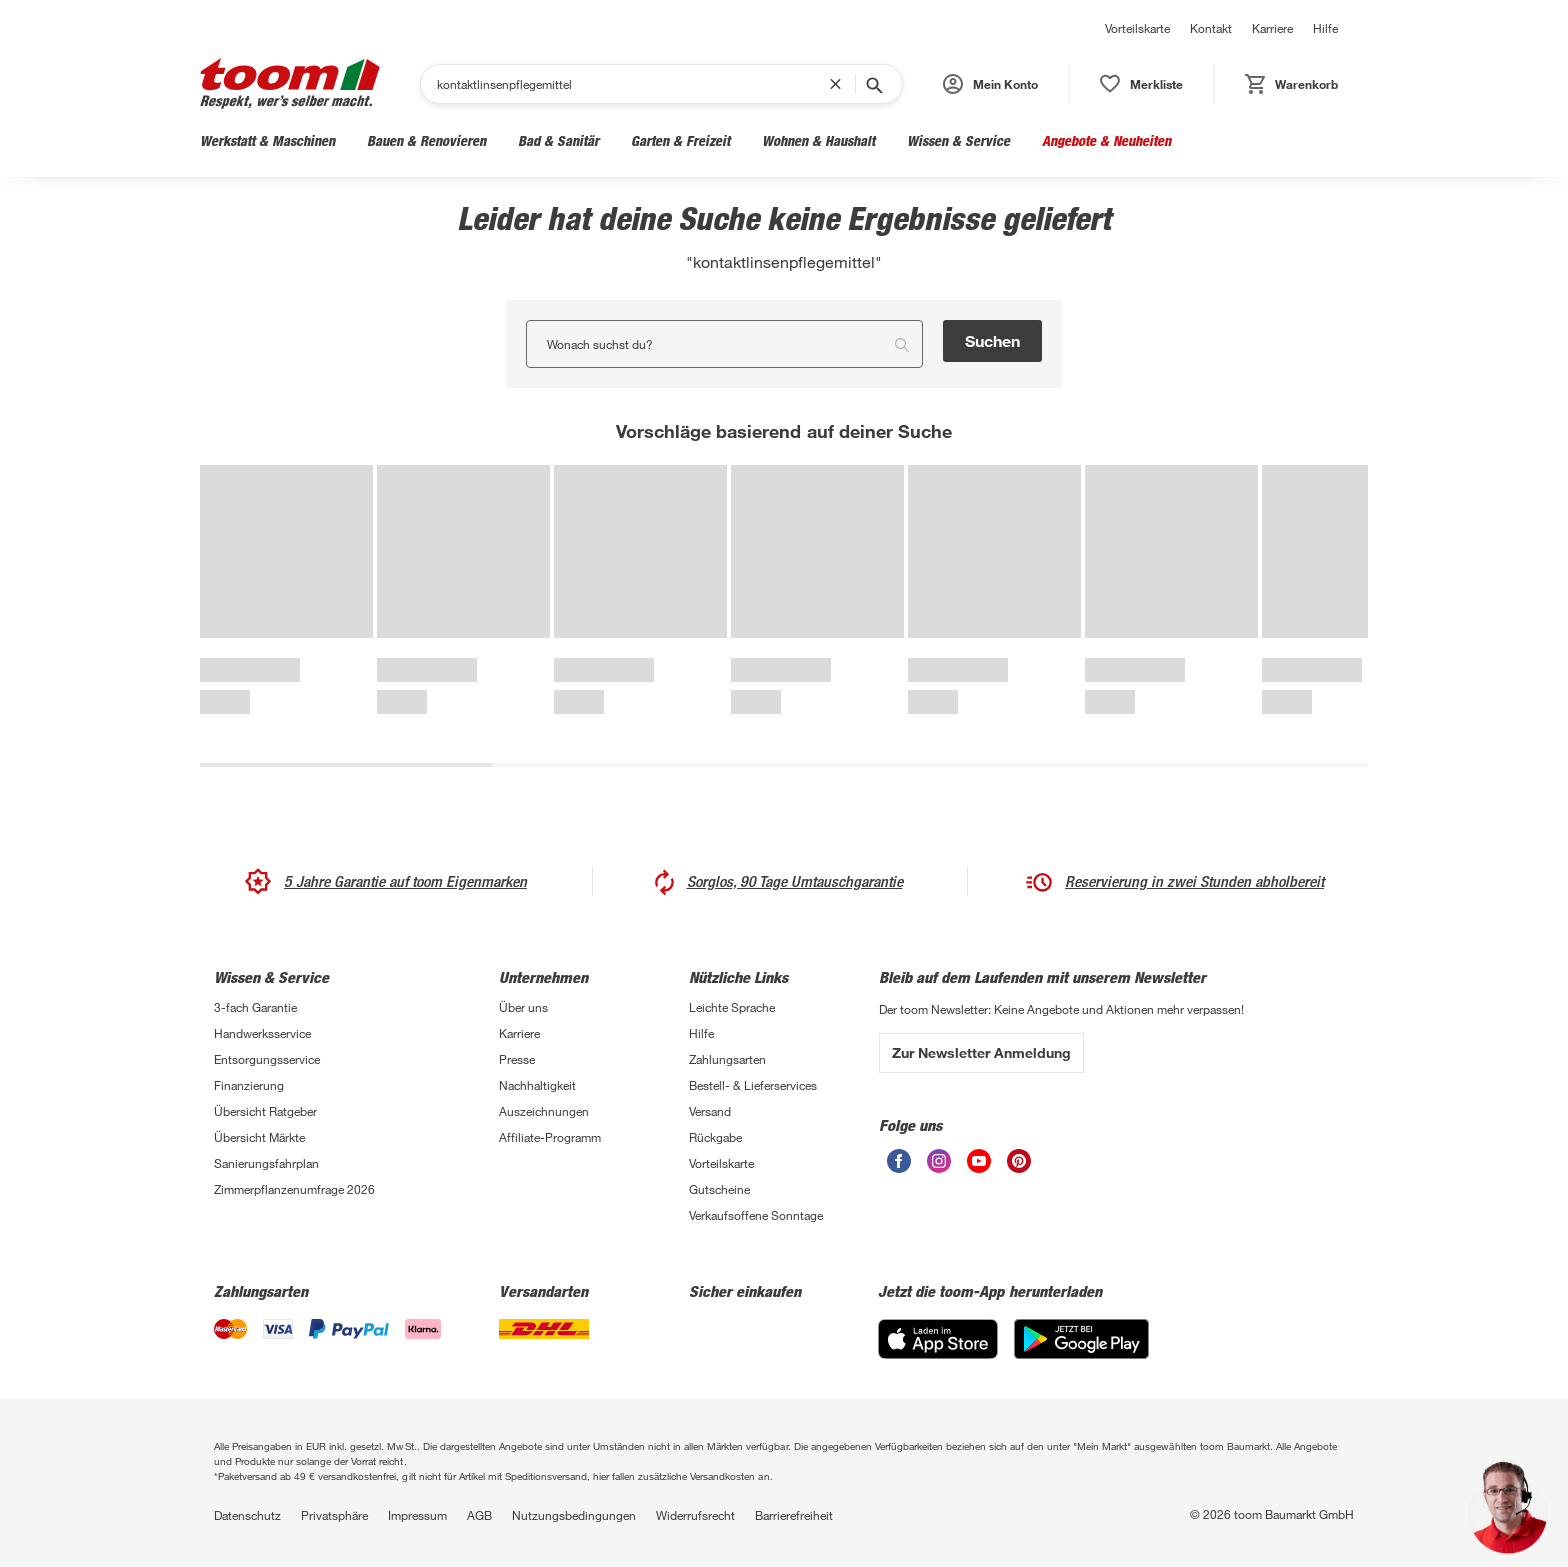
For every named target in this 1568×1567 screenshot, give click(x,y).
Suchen (992, 340)
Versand (710, 1111)
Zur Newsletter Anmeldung (981, 1052)
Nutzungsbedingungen (574, 1515)
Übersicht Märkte (259, 1137)
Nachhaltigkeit (537, 1085)
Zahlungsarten (727, 1059)
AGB (479, 1515)
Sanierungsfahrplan (266, 1163)
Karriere (1272, 28)
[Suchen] (633, 84)
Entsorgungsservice (267, 1059)
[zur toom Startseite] (290, 83)
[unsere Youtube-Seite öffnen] (979, 1161)
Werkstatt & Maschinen (267, 140)
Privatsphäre (334, 1515)
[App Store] (938, 1339)
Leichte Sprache (732, 1007)
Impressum (417, 1515)
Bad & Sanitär (558, 140)
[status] (1141, 84)
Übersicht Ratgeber (265, 1111)
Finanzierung (249, 1085)
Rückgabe (715, 1137)
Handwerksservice (262, 1033)
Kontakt (1211, 28)
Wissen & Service (958, 140)
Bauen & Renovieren (426, 140)
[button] (990, 84)
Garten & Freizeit (680, 140)
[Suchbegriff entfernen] (840, 84)
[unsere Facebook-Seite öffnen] (899, 1161)
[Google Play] (1081, 1339)
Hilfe (1325, 28)
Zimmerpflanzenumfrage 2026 (294, 1189)
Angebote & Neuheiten (1106, 140)
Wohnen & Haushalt (818, 140)
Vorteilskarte (1137, 28)
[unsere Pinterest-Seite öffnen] (1019, 1161)
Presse (517, 1059)
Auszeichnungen (544, 1111)
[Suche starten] (873, 84)
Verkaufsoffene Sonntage (756, 1215)
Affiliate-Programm (550, 1137)
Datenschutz (247, 1515)
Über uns (523, 1007)
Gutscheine (719, 1189)
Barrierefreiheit (794, 1515)
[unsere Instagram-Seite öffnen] (939, 1161)
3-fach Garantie (255, 1007)
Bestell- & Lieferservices (753, 1085)
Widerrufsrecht (695, 1515)
